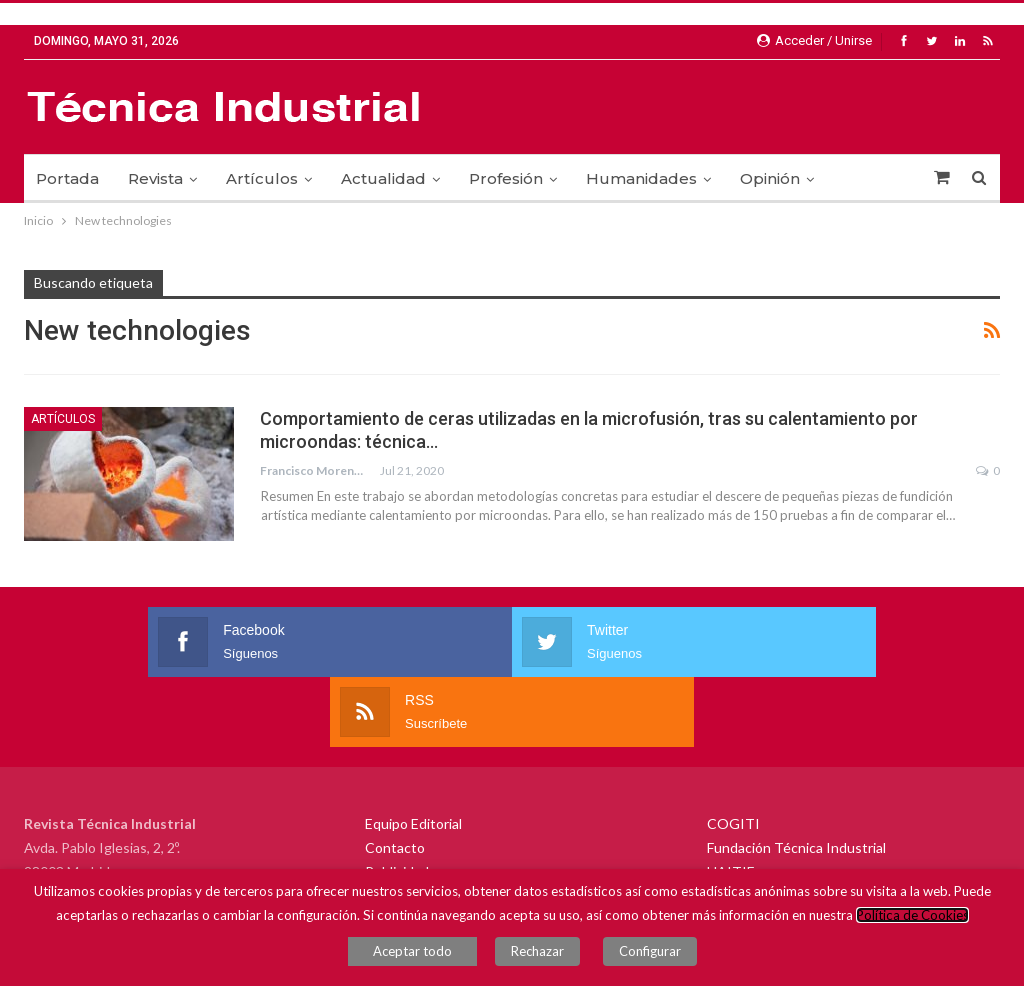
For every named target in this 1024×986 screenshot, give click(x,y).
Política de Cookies (912, 925)
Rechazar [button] (547, 956)
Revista (155, 178)
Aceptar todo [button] (432, 956)
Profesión (506, 178)
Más (859, 178)
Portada (67, 178)
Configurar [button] (640, 956)
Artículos (262, 178)
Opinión (770, 178)
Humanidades (641, 178)
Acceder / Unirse (814, 40)
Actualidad (383, 178)
